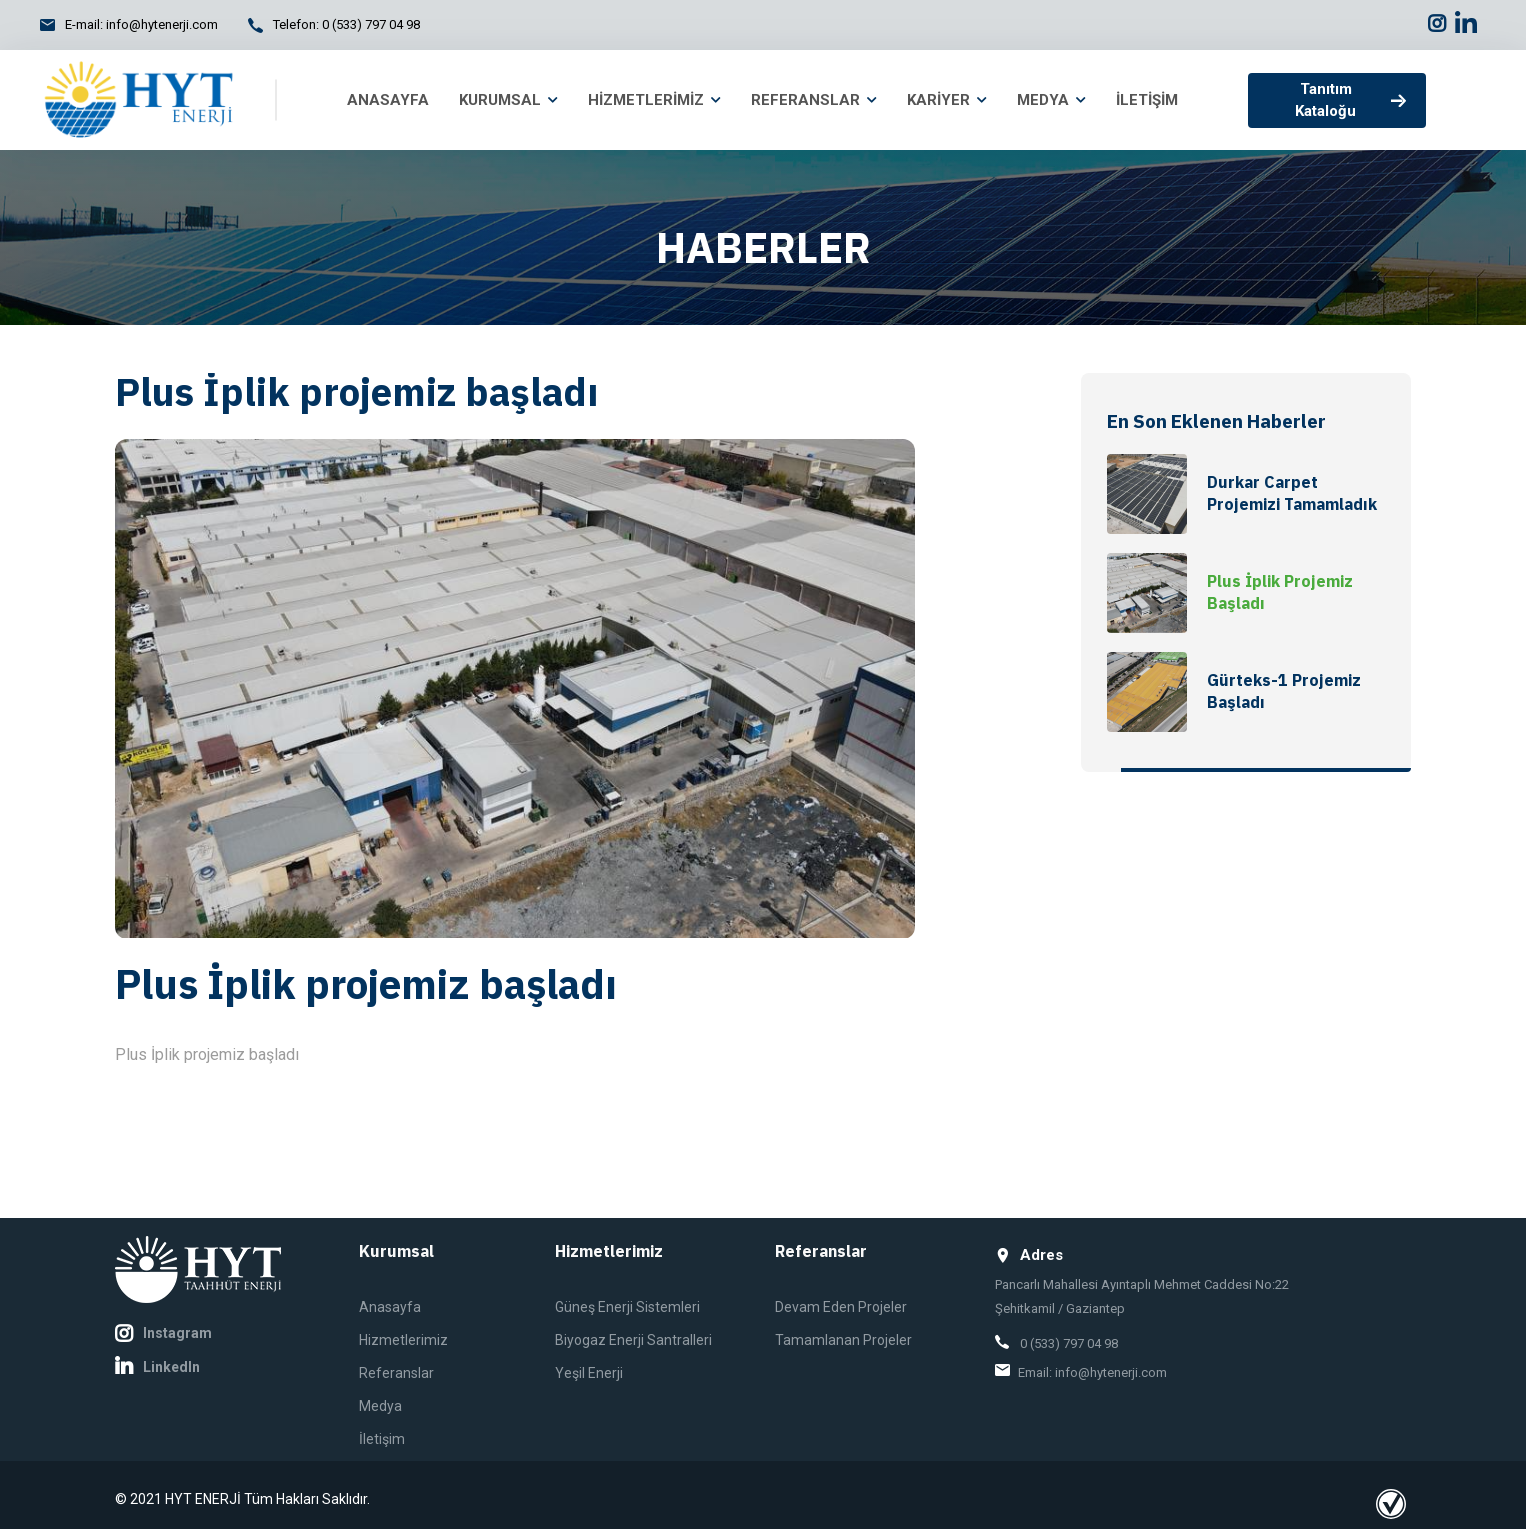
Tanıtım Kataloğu (1350, 100)
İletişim (382, 1439)
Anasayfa (390, 1307)
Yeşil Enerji (589, 1373)
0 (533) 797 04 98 (371, 24)
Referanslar (396, 1373)
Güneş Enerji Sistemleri (627, 1307)
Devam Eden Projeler (841, 1307)
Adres (1029, 1255)
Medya (380, 1406)
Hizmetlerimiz (403, 1340)
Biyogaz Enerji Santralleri (633, 1340)
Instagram (163, 1334)
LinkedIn (157, 1367)
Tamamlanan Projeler (843, 1340)
